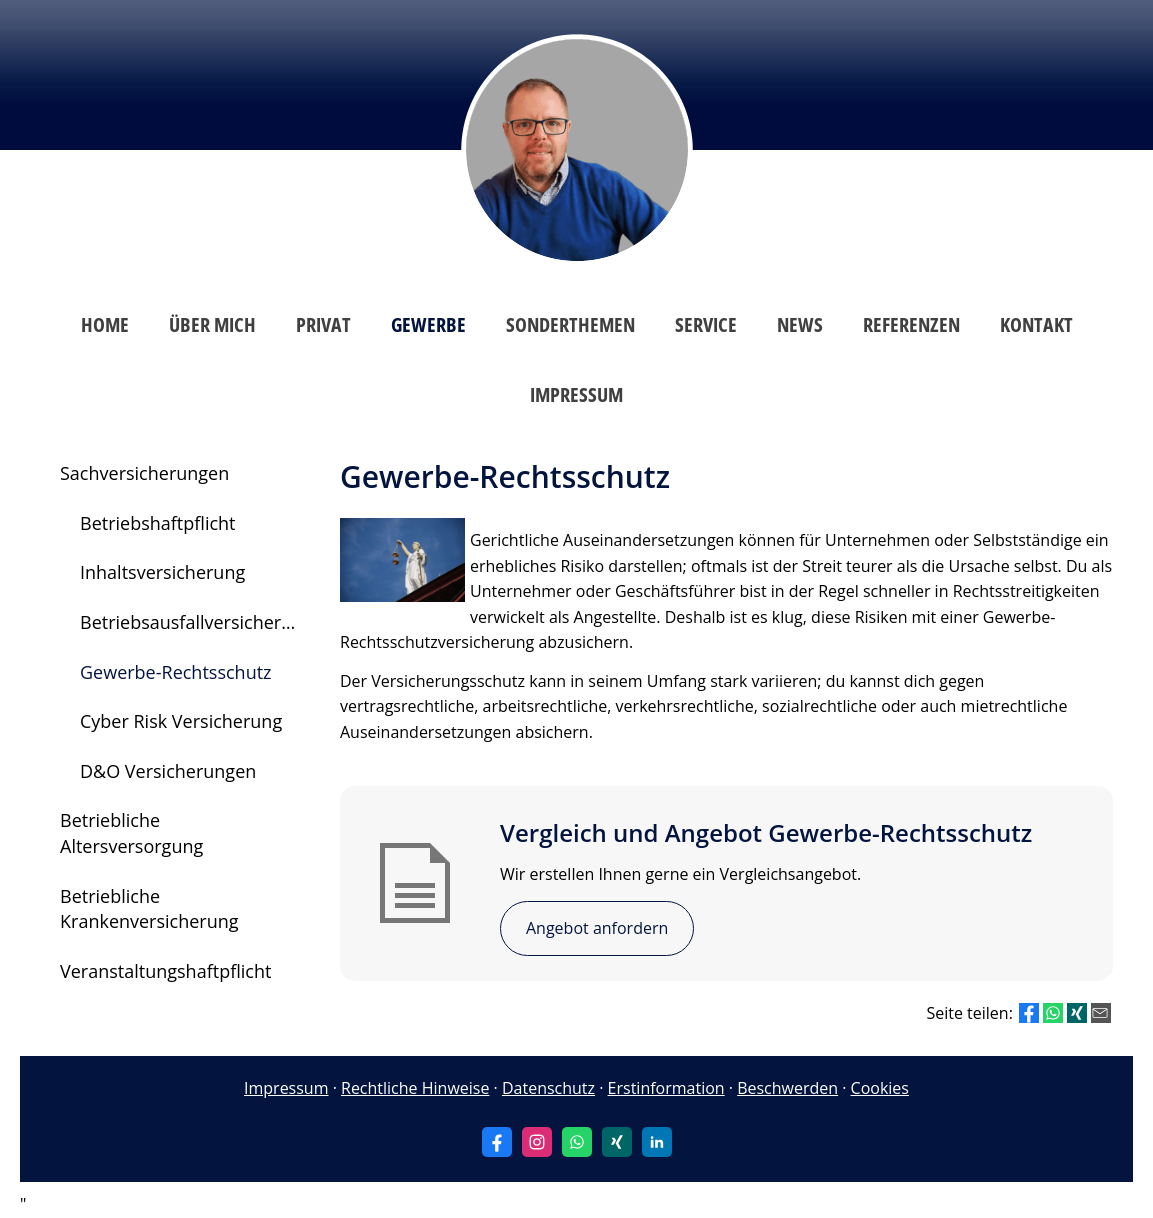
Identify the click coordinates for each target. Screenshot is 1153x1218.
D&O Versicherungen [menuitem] (168, 771)
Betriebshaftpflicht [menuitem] (158, 523)
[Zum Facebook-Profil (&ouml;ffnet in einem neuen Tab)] (497, 1142)
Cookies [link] (880, 1088)
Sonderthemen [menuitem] (570, 324)
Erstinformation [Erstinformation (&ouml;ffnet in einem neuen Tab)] (666, 1088)
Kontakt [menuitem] (1036, 324)
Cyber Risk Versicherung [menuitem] (181, 721)
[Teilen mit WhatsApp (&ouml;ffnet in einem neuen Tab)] (1053, 1013)
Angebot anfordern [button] (597, 928)
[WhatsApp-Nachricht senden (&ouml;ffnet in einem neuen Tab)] (577, 1142)
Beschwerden (787, 1088)
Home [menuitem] (105, 324)
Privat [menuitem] (323, 324)
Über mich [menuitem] (212, 324)
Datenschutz (548, 1088)
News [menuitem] (800, 324)
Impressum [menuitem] (576, 394)
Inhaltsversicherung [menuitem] (162, 572)
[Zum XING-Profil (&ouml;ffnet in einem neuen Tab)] (617, 1142)
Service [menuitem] (706, 324)
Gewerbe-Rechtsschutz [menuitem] (176, 672)
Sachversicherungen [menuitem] (144, 473)
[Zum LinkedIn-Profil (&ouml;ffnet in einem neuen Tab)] (657, 1142)
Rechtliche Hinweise (415, 1088)
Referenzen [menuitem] (911, 324)
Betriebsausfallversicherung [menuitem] (196, 622)
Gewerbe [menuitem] (428, 324)
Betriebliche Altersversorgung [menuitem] (131, 833)
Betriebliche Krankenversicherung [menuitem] (149, 909)
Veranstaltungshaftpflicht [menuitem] (165, 971)
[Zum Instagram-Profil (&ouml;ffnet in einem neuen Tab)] (537, 1142)
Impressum (286, 1088)
